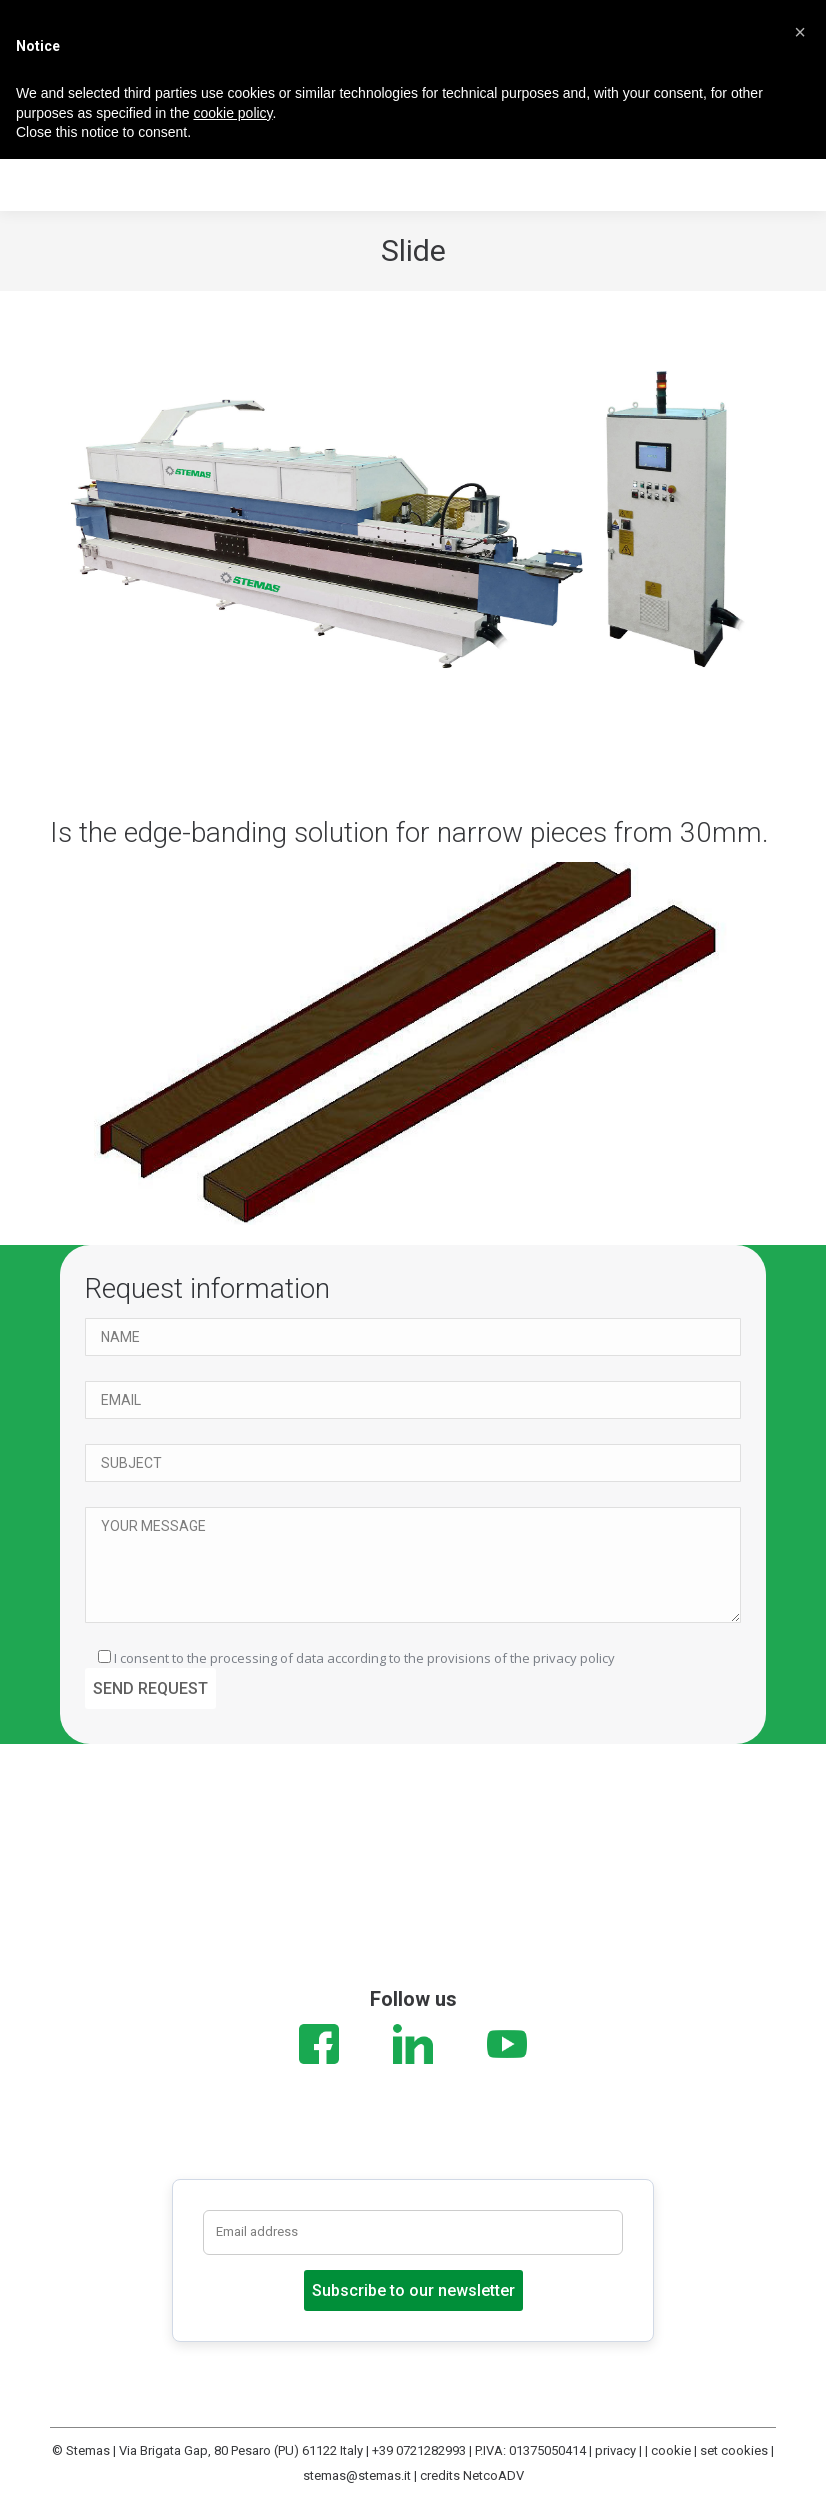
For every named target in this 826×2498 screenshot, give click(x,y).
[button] (800, 32)
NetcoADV (493, 2475)
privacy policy (574, 1658)
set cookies (734, 2450)
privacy (615, 2450)
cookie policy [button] (232, 113)
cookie (671, 2450)
